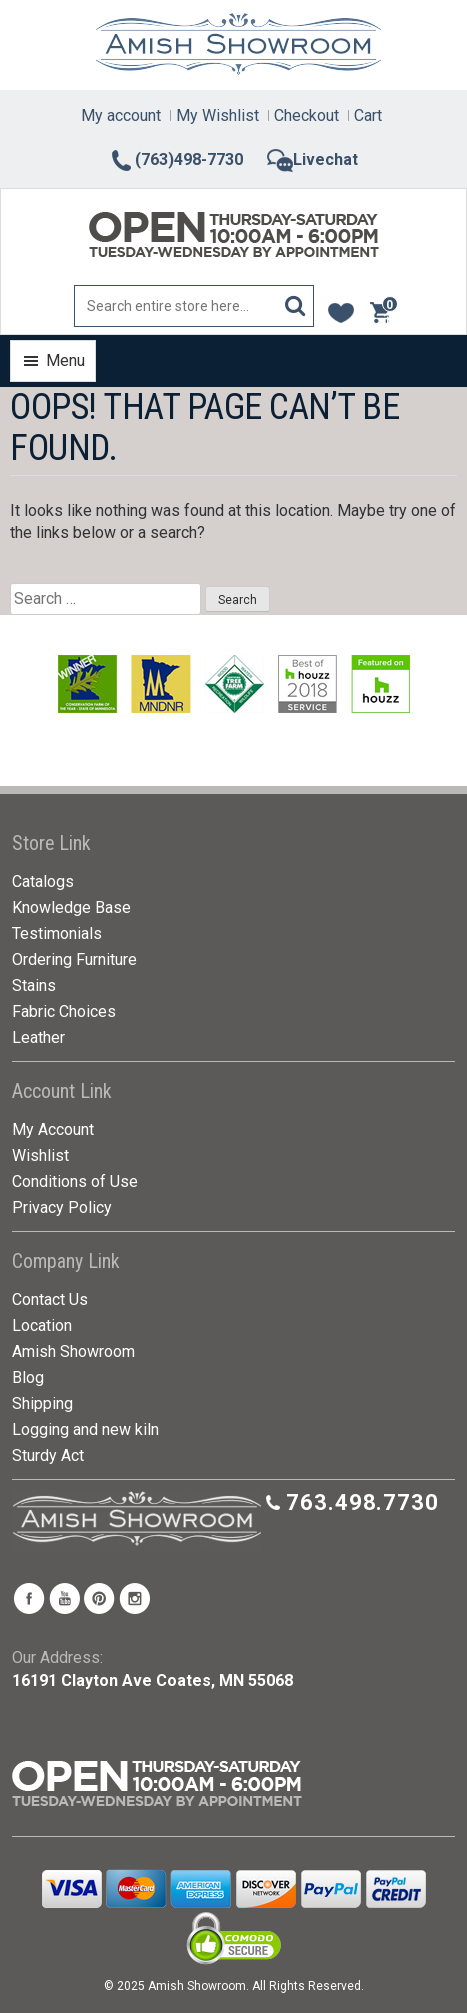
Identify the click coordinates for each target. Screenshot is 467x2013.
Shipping (42, 1403)
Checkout (306, 115)
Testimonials (57, 933)
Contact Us (50, 1299)
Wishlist (40, 1155)
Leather (38, 1037)
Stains (34, 985)
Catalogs (43, 881)
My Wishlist (217, 115)
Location (42, 1325)
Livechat (312, 159)
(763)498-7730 (176, 159)
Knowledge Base (71, 907)
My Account (53, 1129)
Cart (368, 115)
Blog (28, 1377)
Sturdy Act (48, 1455)
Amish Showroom (73, 1351)
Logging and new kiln (85, 1429)
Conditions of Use (75, 1181)
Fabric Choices (64, 1011)
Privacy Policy (62, 1207)
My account (121, 115)
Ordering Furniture (74, 959)
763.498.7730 (362, 1502)
